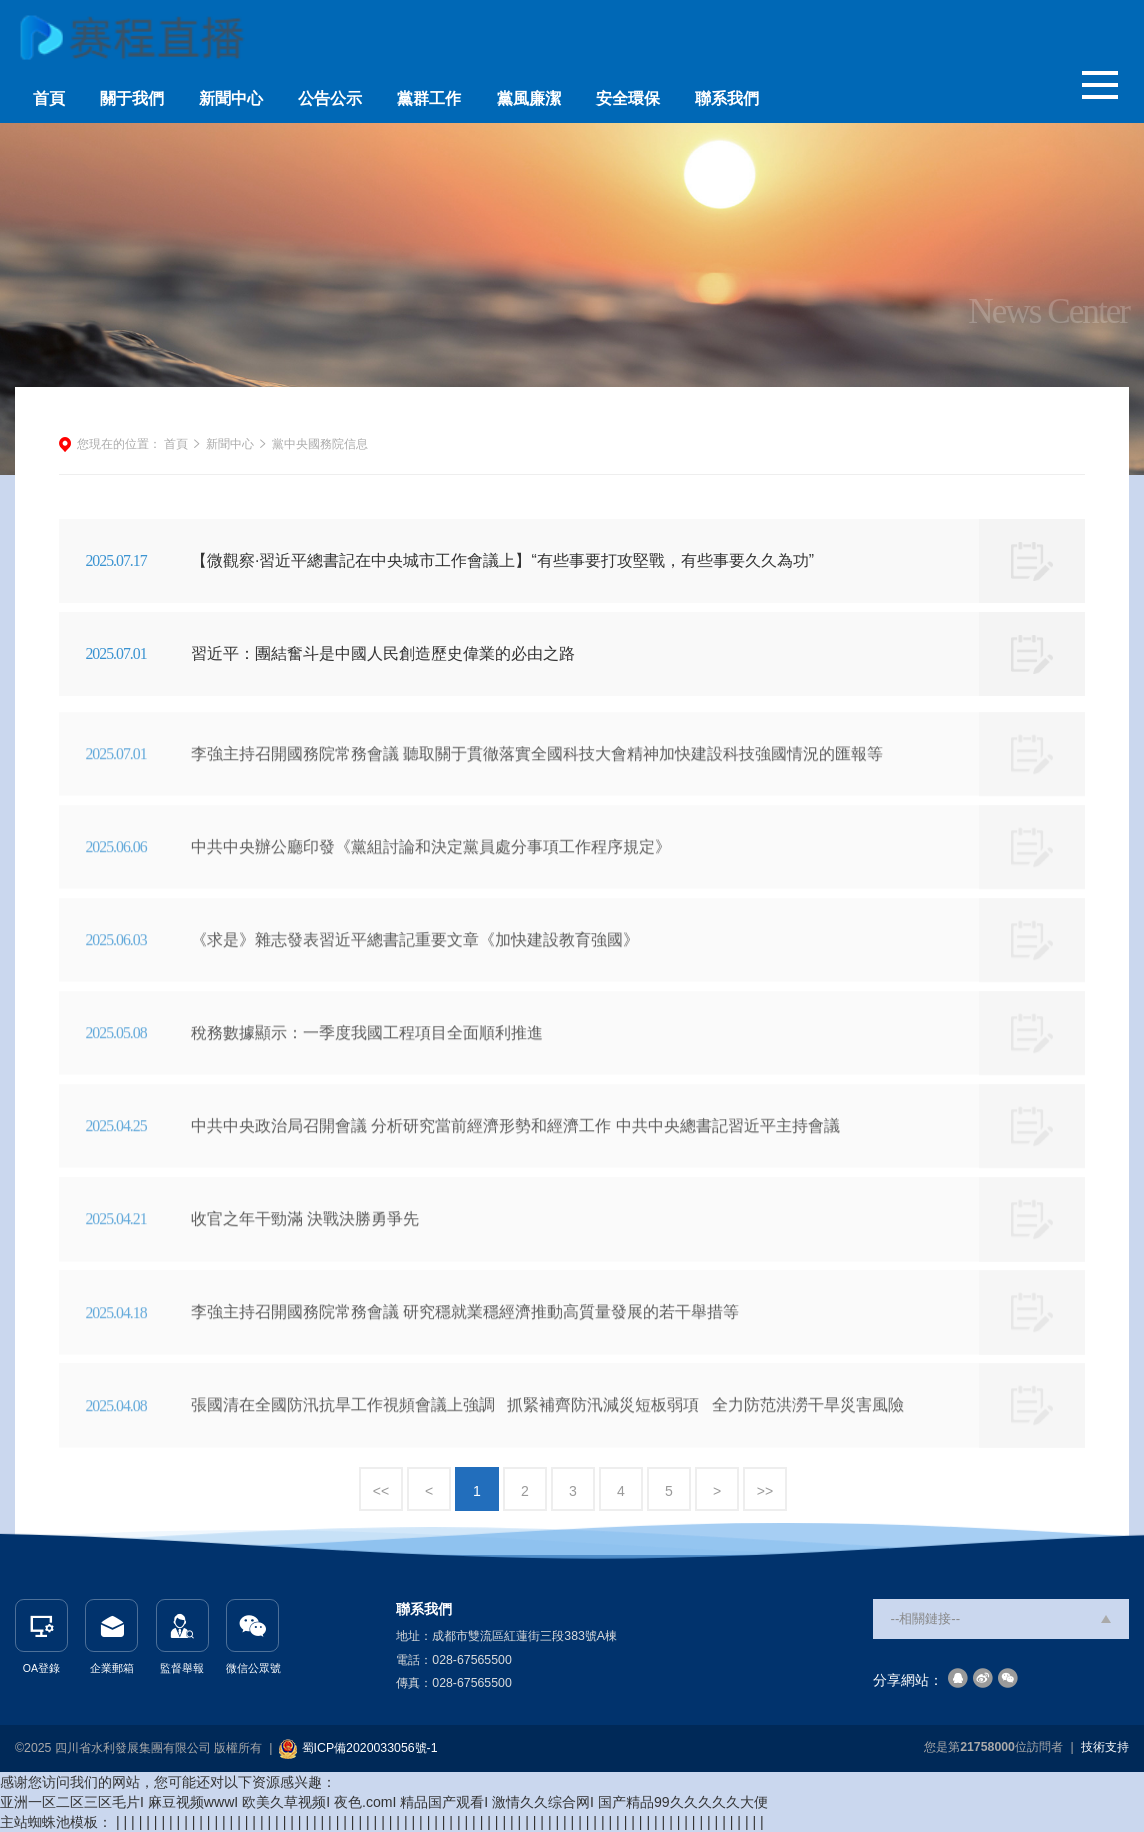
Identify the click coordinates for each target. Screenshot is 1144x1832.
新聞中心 (231, 98)
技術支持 (1105, 1747)
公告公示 (330, 98)
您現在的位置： (119, 444)
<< (381, 1491)
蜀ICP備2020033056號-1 (370, 1748)
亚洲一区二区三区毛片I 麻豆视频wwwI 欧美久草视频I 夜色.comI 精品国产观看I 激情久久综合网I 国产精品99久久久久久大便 (384, 1802)
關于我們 (132, 98)
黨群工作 (429, 98)
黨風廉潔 (529, 98)
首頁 (49, 98)
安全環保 (628, 98)
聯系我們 (727, 98)
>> (765, 1491)
